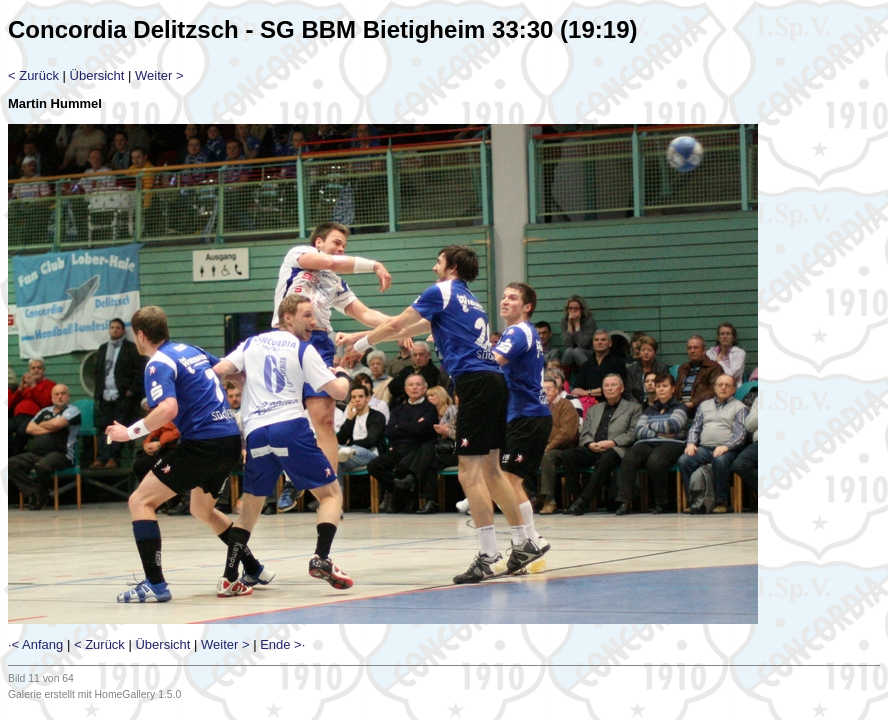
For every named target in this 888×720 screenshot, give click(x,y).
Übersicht (97, 75)
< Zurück (33, 75)
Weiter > (159, 75)
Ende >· (282, 644)
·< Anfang (35, 644)
